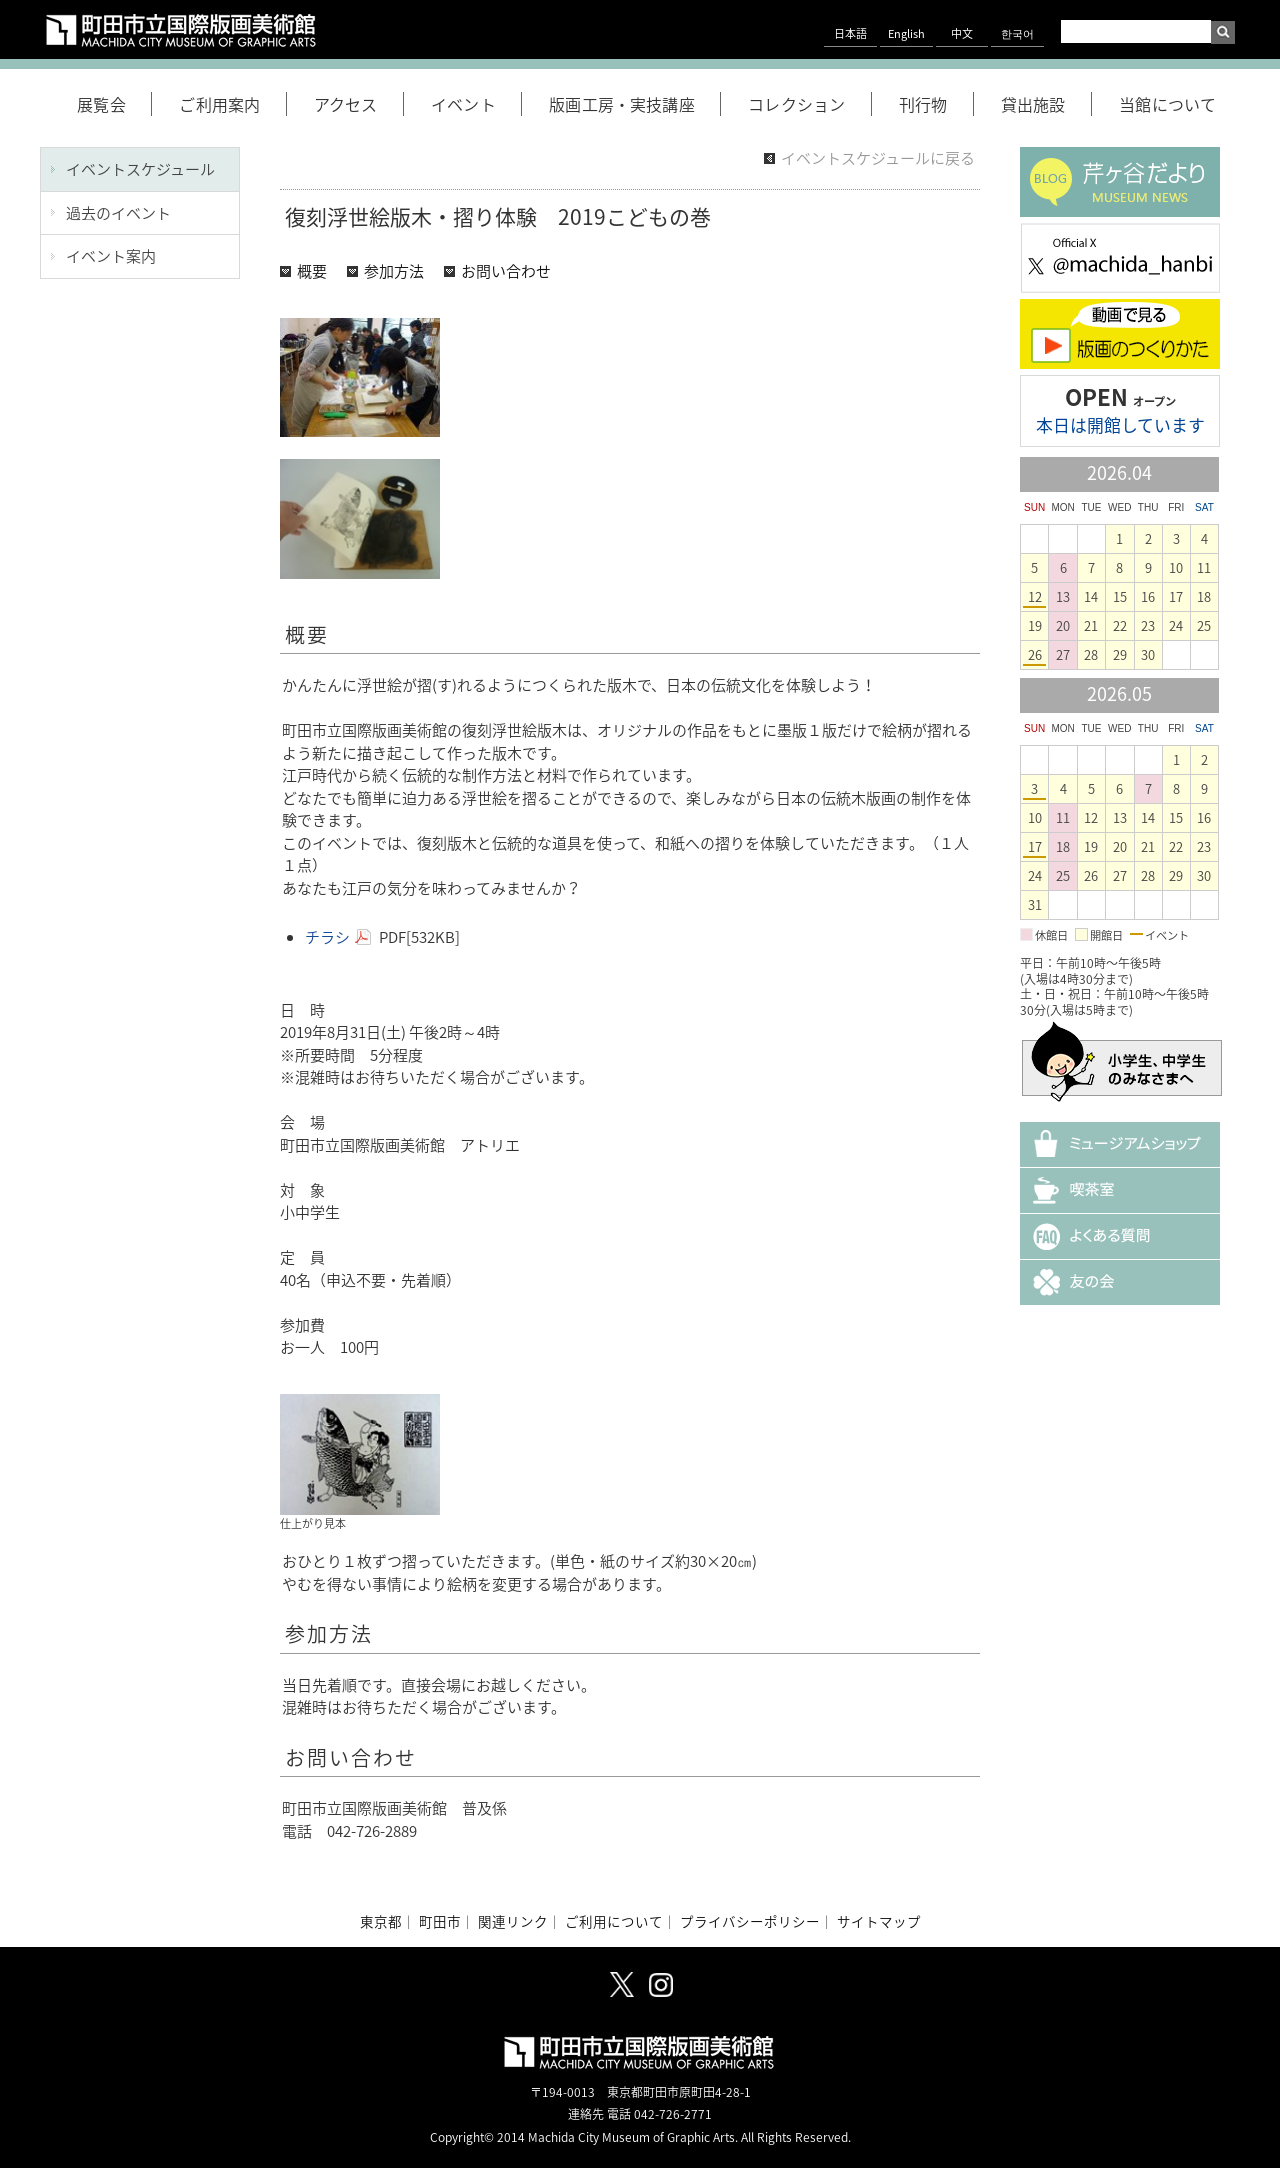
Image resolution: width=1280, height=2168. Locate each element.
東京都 (381, 1921)
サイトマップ (879, 1921)
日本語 (850, 33)
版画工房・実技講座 (635, 104)
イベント (476, 104)
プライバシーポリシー (750, 1921)
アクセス (359, 104)
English (906, 33)
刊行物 (936, 104)
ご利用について (614, 1921)
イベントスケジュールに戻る (878, 158)
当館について (1167, 104)
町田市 (440, 1921)
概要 (312, 271)
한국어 (1017, 33)
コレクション (810, 104)
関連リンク (513, 1921)
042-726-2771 (673, 2114)
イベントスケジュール (140, 169)
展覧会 (114, 104)
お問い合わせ (506, 271)
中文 (962, 33)
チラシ (327, 937)
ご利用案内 (232, 104)
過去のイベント (118, 213)
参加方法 (394, 271)
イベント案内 (111, 256)
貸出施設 (1046, 104)
